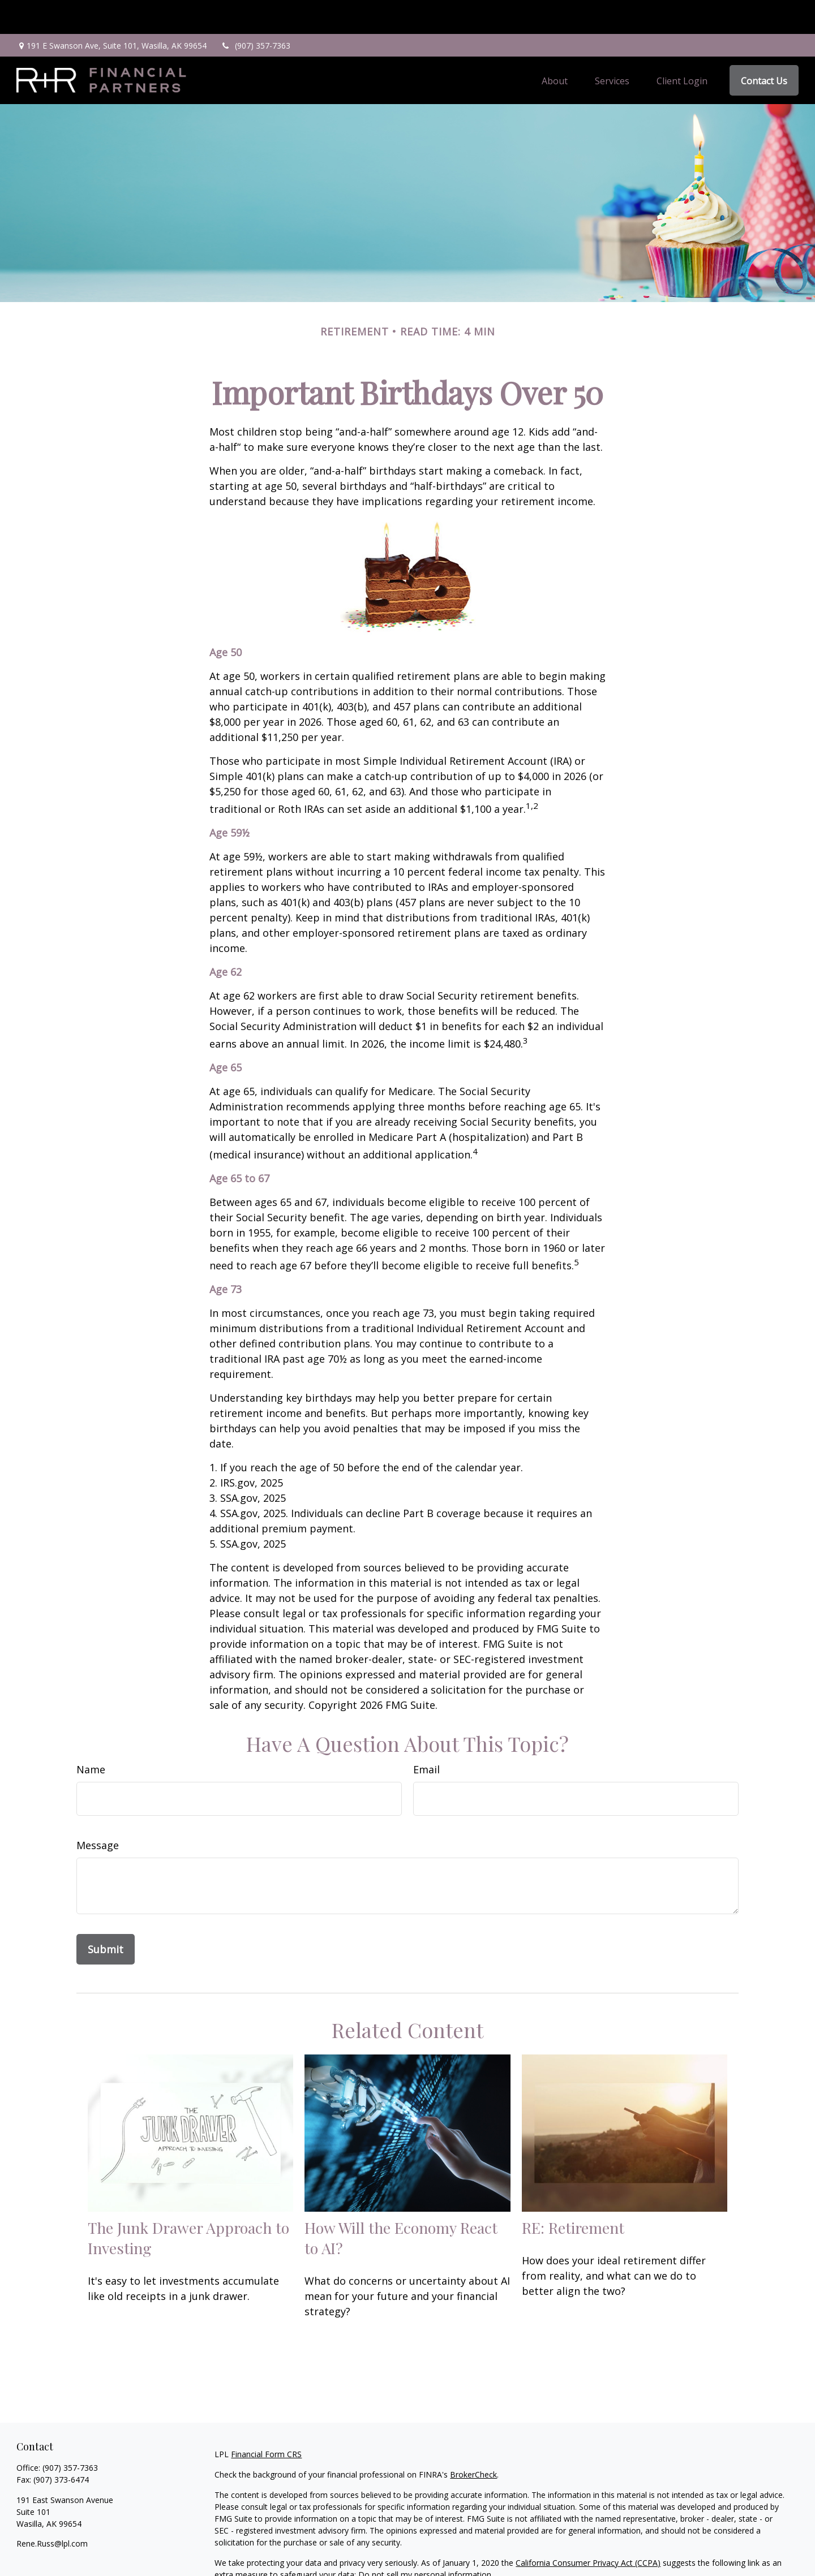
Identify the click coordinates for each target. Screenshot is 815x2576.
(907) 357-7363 (255, 11)
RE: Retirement (573, 2193)
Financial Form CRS (266, 2420)
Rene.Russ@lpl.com (52, 2509)
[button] (555, 46)
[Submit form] (105, 1915)
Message (97, 1811)
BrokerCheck (473, 2440)
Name (90, 1735)
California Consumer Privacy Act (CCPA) (588, 2528)
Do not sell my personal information (424, 2540)
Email (426, 1735)
